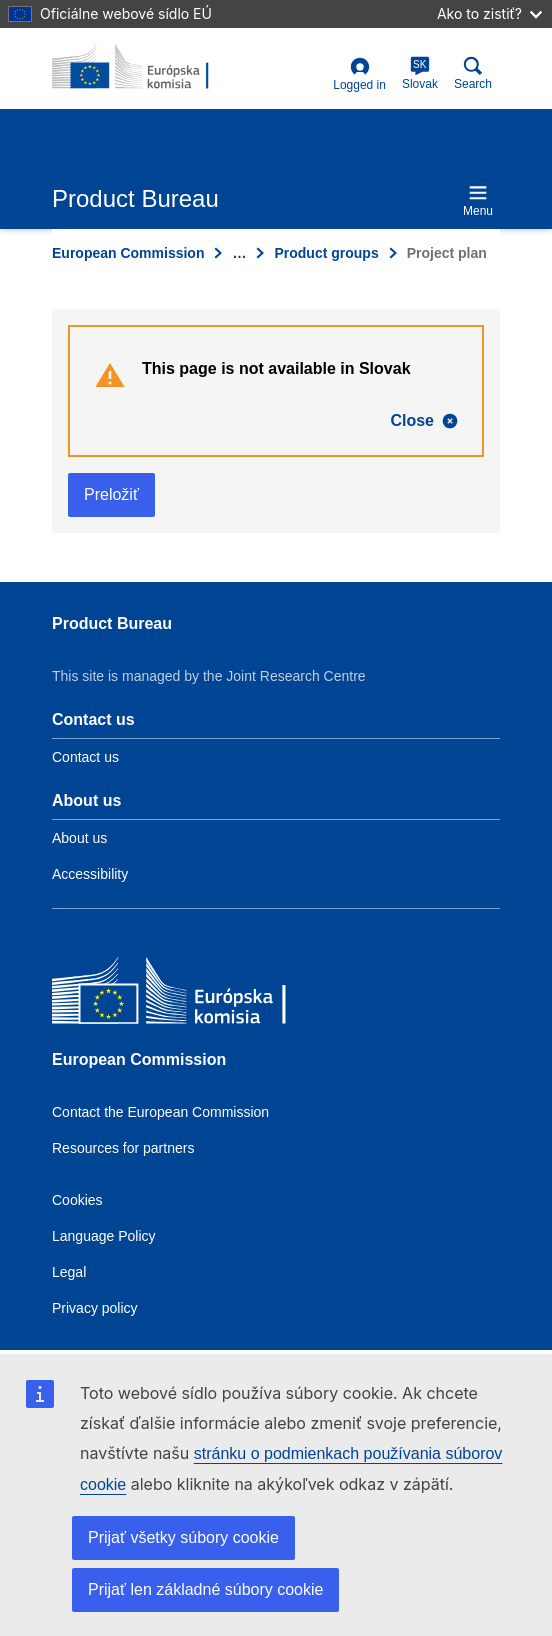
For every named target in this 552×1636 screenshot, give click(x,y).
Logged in (359, 74)
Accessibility (90, 874)
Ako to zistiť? (489, 13)
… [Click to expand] (239, 253)
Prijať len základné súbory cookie (205, 1589)
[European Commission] (197, 995)
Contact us (85, 757)
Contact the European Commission (160, 1112)
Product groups (326, 253)
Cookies (77, 1200)
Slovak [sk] (420, 73)
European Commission (128, 253)
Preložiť (111, 494)
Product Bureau (112, 623)
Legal (69, 1272)
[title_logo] (149, 68)
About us (79, 838)
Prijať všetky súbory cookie (183, 1537)
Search (473, 73)
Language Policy (104, 1236)
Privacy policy (95, 1308)
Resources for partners (123, 1148)
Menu (478, 200)
